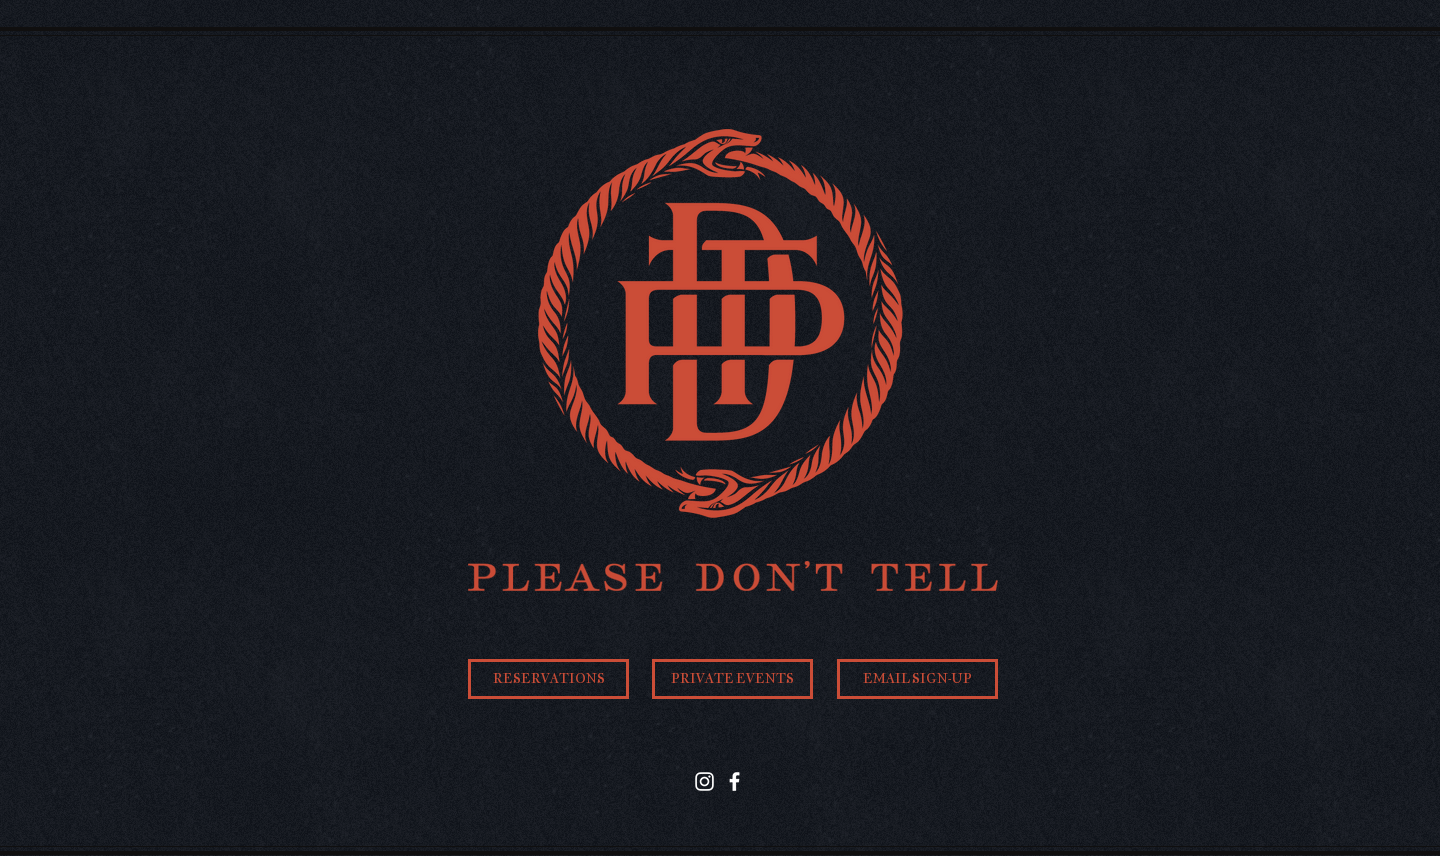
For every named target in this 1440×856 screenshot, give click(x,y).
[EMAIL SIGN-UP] (917, 679)
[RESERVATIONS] (548, 679)
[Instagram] (704, 781)
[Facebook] (734, 781)
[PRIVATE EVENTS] (732, 679)
